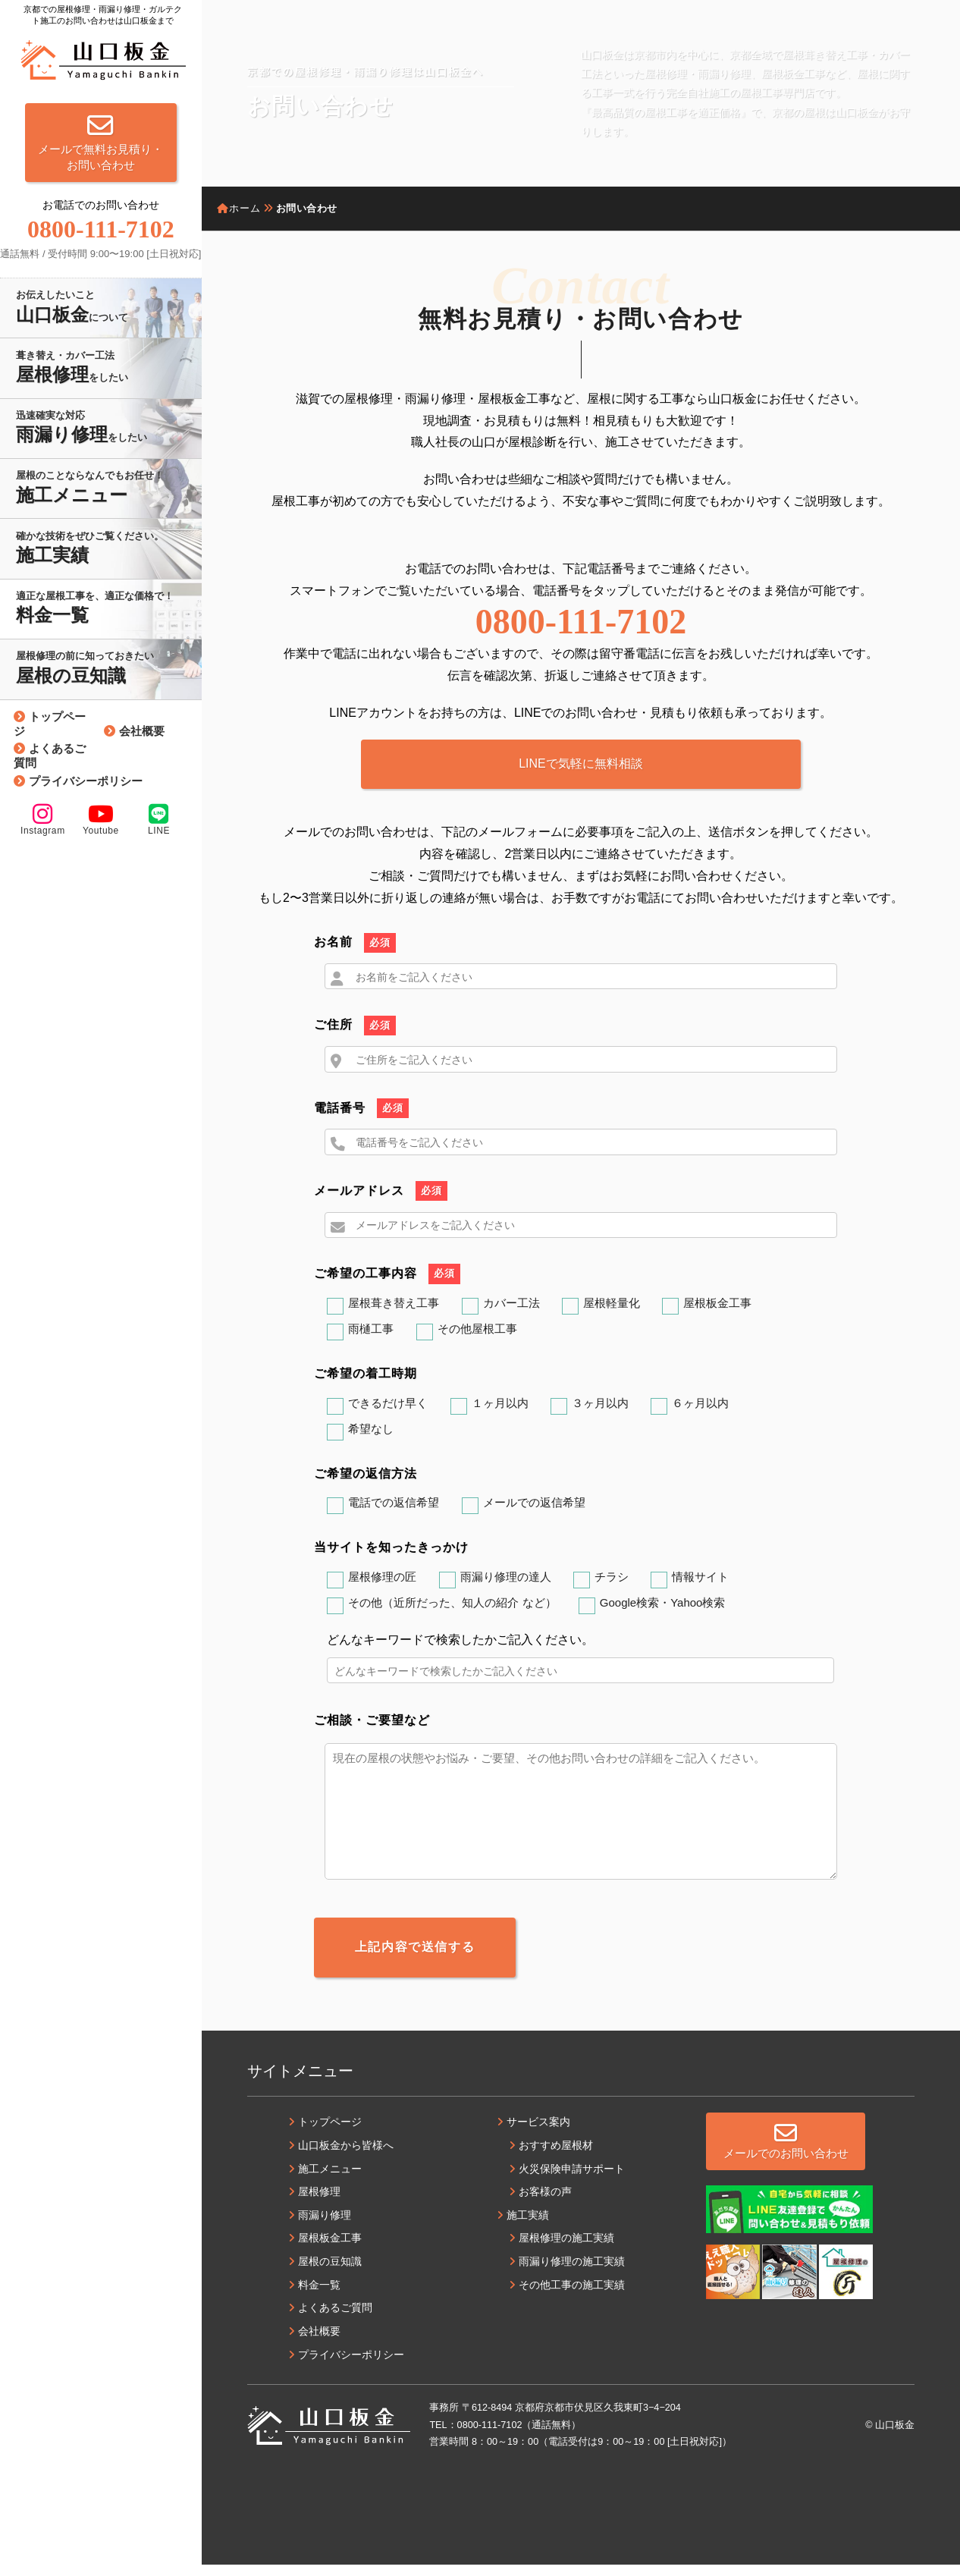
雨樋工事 (371, 1341)
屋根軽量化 (611, 1315)
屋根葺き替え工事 (393, 1315)
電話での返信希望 (393, 1515)
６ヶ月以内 (700, 1415)
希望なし (371, 1440)
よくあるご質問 (50, 755)
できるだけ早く (388, 1415)
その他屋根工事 (477, 1341)
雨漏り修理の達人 (505, 1589)
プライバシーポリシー (86, 780)
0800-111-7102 (581, 621)
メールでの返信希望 (534, 1515)
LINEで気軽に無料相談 (581, 763)
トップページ (50, 723)
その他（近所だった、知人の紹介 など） (452, 1615)
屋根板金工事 (717, 1315)
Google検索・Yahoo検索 (663, 1615)
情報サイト (700, 1589)
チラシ (612, 1589)
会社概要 (142, 730)
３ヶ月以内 (600, 1415)
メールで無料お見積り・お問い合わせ (100, 141)
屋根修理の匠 (382, 1589)
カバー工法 (511, 1315)
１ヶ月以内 (500, 1415)
